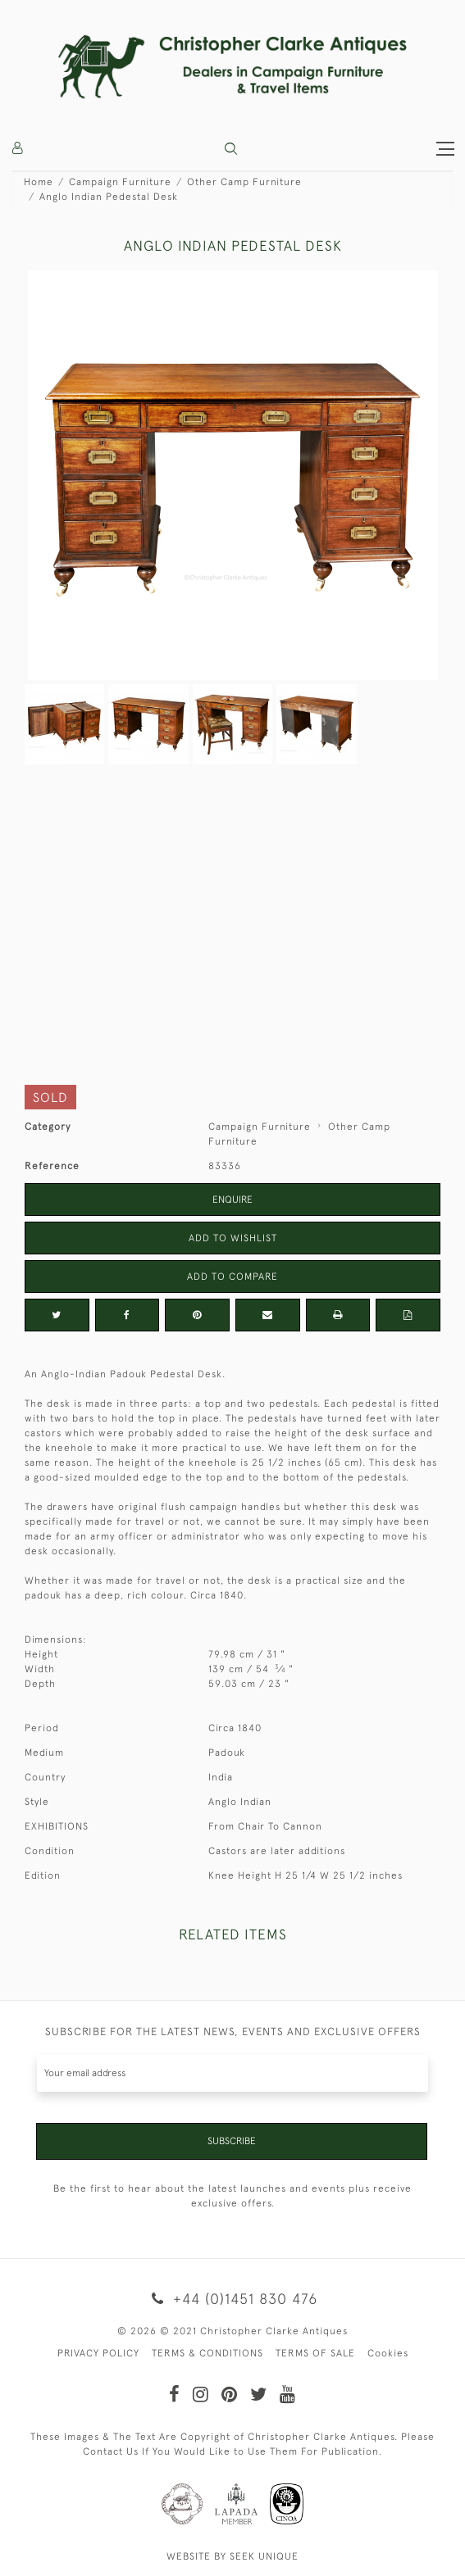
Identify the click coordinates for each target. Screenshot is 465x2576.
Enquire (232, 1199)
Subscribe (231, 2141)
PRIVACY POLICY (98, 2353)
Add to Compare (232, 1276)
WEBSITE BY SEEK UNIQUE (232, 2556)
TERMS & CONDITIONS (207, 2353)
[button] (230, 148)
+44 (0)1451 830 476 (232, 2298)
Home (38, 182)
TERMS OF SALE (315, 2353)
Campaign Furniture (120, 182)
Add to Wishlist (233, 1238)
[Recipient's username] (232, 2073)
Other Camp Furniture (244, 182)
